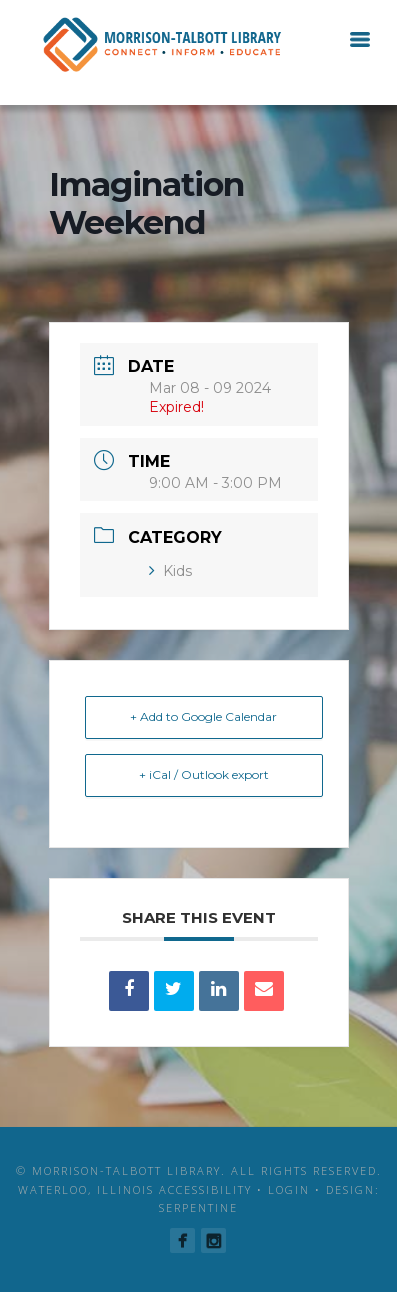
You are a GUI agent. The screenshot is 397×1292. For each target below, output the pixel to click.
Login (289, 1189)
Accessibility (205, 1189)
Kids (170, 571)
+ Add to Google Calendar (203, 716)
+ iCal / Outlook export (204, 774)
